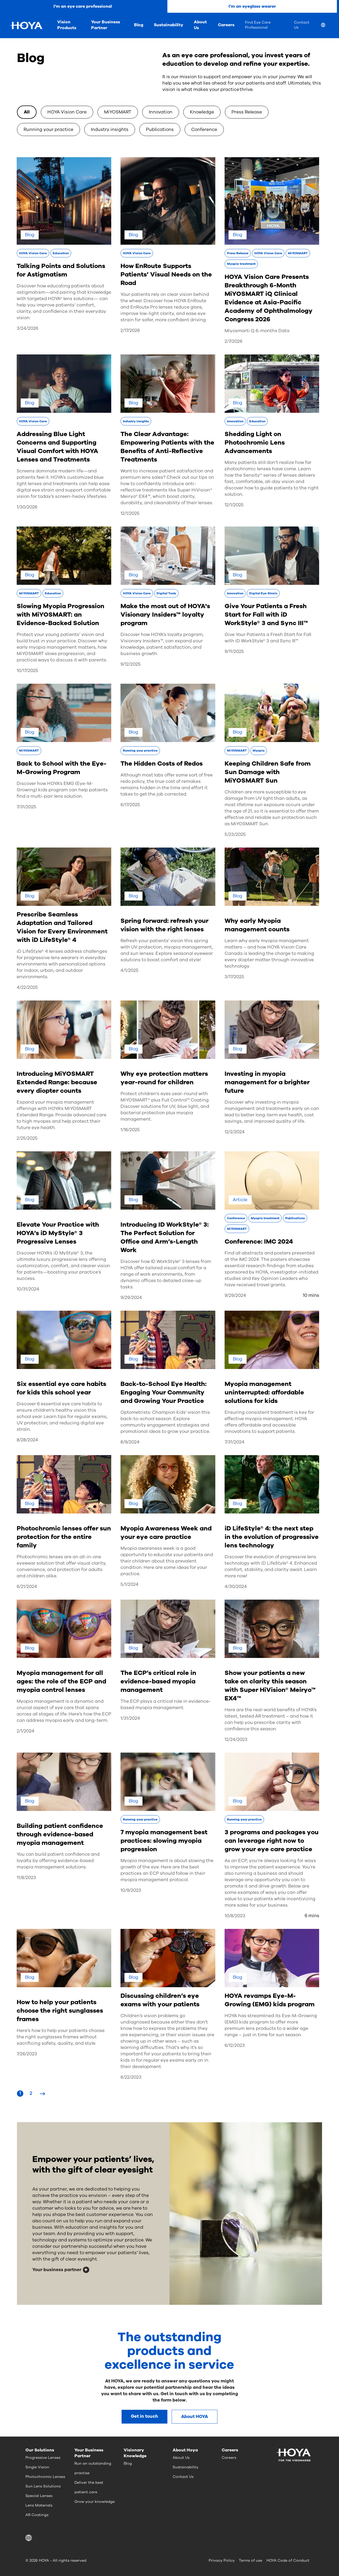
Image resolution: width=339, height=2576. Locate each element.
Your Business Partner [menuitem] (105, 25)
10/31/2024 (28, 1289)
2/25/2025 (27, 1138)
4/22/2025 (27, 987)
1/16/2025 (130, 1130)
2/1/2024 (25, 1731)
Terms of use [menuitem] (250, 2560)
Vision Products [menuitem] (66, 25)
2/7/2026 (233, 341)
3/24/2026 (27, 328)
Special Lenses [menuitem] (38, 2495)
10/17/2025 (27, 671)
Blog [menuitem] (138, 25)
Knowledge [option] (202, 112)
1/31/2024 (130, 1718)
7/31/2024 (234, 1442)
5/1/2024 (130, 1584)
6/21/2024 (27, 1586)
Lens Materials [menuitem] (38, 2505)
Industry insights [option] (109, 129)
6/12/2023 (235, 2045)
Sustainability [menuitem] (168, 25)
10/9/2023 (131, 1890)
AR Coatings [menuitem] (36, 2514)
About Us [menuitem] (200, 25)
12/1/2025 (130, 513)
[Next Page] (42, 2093)
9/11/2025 (234, 651)
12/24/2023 (236, 1739)
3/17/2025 (234, 977)
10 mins (311, 1295)
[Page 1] (20, 2093)
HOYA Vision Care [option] (67, 112)
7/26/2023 (27, 2054)
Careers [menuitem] (226, 25)
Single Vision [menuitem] (37, 2467)
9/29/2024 (131, 1297)
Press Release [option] (246, 112)
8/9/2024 (130, 1442)
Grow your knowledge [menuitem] (94, 2501)
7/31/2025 (26, 807)
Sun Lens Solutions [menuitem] (43, 2486)
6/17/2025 (130, 805)
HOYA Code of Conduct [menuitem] (287, 2560)
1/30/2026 (27, 507)
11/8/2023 (26, 1878)
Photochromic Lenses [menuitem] (45, 2476)
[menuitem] (327, 25)
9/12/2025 (131, 664)
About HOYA (194, 2416)
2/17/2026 (130, 330)
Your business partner (56, 2270)
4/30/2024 (236, 1586)
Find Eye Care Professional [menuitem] (258, 25)
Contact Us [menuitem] (301, 25)
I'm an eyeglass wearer (252, 6)
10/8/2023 (235, 1916)
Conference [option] (204, 129)
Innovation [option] (160, 112)
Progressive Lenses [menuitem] (42, 2457)
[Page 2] (31, 2093)
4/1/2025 (130, 970)
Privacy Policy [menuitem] (222, 2560)
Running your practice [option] (48, 129)
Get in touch (144, 2416)
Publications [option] (160, 129)
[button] (29, 2538)
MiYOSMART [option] (117, 112)
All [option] (27, 112)
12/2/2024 (235, 1132)
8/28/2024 (27, 1440)
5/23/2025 (235, 834)
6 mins (312, 1916)
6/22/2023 (131, 2077)
